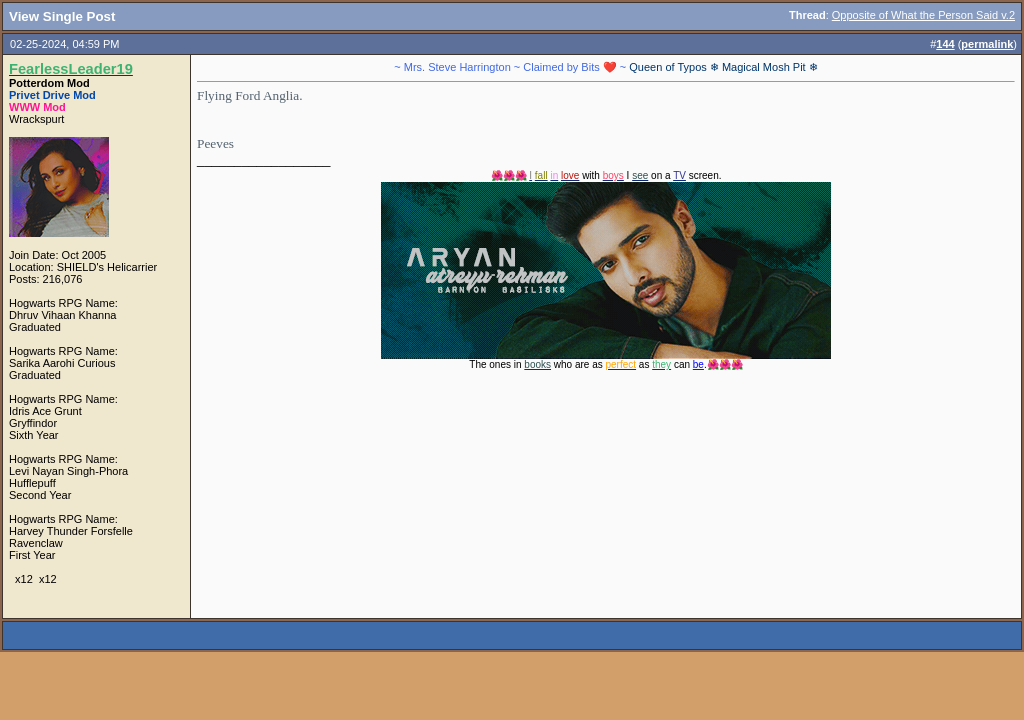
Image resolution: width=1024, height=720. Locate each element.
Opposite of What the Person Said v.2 (923, 15)
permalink (987, 44)
